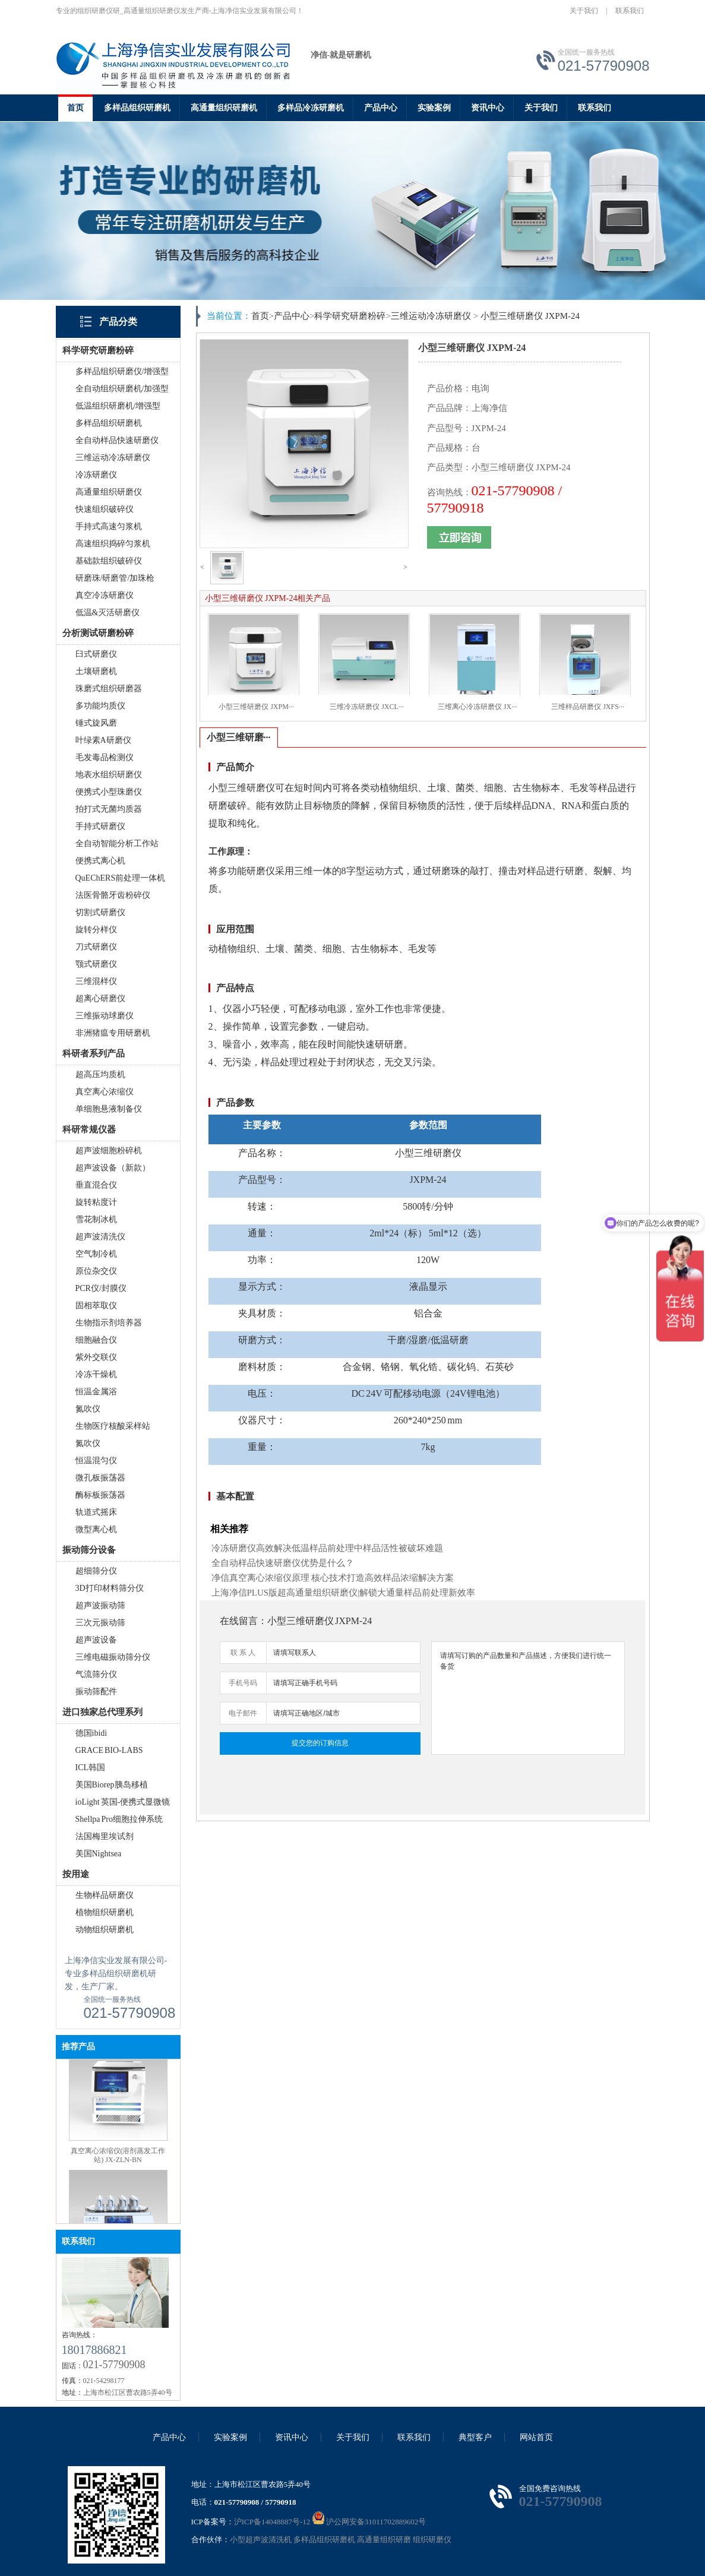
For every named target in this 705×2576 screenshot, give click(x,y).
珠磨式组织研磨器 (108, 688)
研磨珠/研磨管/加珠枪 (115, 578)
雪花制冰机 (96, 1219)
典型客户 (475, 2437)
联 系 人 (242, 1652)
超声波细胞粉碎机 (108, 1150)
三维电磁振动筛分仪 (112, 1657)
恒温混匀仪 (96, 1460)
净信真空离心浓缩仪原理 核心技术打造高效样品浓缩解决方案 (332, 1578)
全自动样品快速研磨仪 (117, 440)
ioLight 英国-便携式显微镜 (122, 1801)
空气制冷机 (96, 1253)
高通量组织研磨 (384, 2539)
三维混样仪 (96, 981)
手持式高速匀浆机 (108, 526)
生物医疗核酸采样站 (112, 1426)
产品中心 (380, 107)
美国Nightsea (98, 1853)
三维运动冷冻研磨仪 (112, 457)
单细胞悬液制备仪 (108, 1109)
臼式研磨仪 (96, 654)
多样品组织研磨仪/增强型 (122, 371)
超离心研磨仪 (100, 998)
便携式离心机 (100, 860)
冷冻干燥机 (96, 1374)
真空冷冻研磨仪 (104, 595)
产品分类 (118, 322)
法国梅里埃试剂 (104, 1836)
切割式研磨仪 (100, 912)
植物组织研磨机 (104, 1912)
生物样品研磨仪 (104, 1895)
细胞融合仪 (96, 1340)
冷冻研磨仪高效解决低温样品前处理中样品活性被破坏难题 (327, 1548)
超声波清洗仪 (100, 1236)
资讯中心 (487, 107)
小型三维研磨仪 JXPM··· (256, 706)
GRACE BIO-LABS (109, 1750)
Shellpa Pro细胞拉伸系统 (119, 1819)
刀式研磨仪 (96, 946)
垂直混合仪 (96, 1185)
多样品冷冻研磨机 (310, 107)
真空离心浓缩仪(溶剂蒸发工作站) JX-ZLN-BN (118, 2163)
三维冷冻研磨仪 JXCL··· (367, 706)
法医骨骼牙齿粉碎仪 (112, 895)
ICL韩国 (90, 1767)
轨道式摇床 (96, 1512)
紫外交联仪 (96, 1357)
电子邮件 (243, 1713)
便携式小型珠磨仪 (108, 791)
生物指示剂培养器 (108, 1322)
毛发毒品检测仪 (104, 757)
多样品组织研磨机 (137, 107)
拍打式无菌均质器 (108, 809)
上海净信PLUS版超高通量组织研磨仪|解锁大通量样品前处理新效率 (343, 1592)
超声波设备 (96, 1639)
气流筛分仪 (96, 1674)
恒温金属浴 (96, 1391)
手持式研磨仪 (100, 826)
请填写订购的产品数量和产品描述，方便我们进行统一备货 (528, 1698)
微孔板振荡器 (100, 1477)
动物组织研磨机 (104, 1929)
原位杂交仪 (96, 1271)
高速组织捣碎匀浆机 (112, 543)
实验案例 (434, 107)
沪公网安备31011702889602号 (369, 2521)
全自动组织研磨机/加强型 (122, 388)
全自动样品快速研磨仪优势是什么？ (282, 1563)
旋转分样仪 (96, 929)
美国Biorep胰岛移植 (111, 1784)
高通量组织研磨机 (224, 107)
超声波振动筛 (100, 1605)
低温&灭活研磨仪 (107, 612)
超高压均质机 (100, 1074)
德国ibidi (91, 1733)
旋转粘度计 (96, 1202)
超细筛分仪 (96, 1571)
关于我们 (584, 11)
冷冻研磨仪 (96, 474)
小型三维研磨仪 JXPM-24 (530, 316)
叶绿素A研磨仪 (103, 740)
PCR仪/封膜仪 (101, 1288)
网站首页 (536, 2437)
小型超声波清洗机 (261, 2539)
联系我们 (629, 11)
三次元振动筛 (100, 1622)
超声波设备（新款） (112, 1167)
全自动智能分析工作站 (117, 843)
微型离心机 (96, 1529)
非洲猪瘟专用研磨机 (112, 1032)
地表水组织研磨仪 (108, 774)
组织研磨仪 (432, 2539)
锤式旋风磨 (96, 723)
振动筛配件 (96, 1691)
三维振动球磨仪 (104, 1015)
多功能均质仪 (100, 705)
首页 (75, 107)
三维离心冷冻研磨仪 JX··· (477, 706)
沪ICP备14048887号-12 (272, 2521)
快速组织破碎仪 (104, 509)
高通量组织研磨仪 (108, 492)
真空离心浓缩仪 (104, 1091)
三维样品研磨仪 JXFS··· (587, 706)
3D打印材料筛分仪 (109, 1588)
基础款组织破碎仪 (108, 560)
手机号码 (243, 1683)
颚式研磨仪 (96, 964)
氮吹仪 (87, 1408)
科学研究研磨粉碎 (349, 316)
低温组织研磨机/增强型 (118, 405)
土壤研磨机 (96, 671)
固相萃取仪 (96, 1305)
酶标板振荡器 (100, 1494)
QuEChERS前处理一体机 (120, 878)
